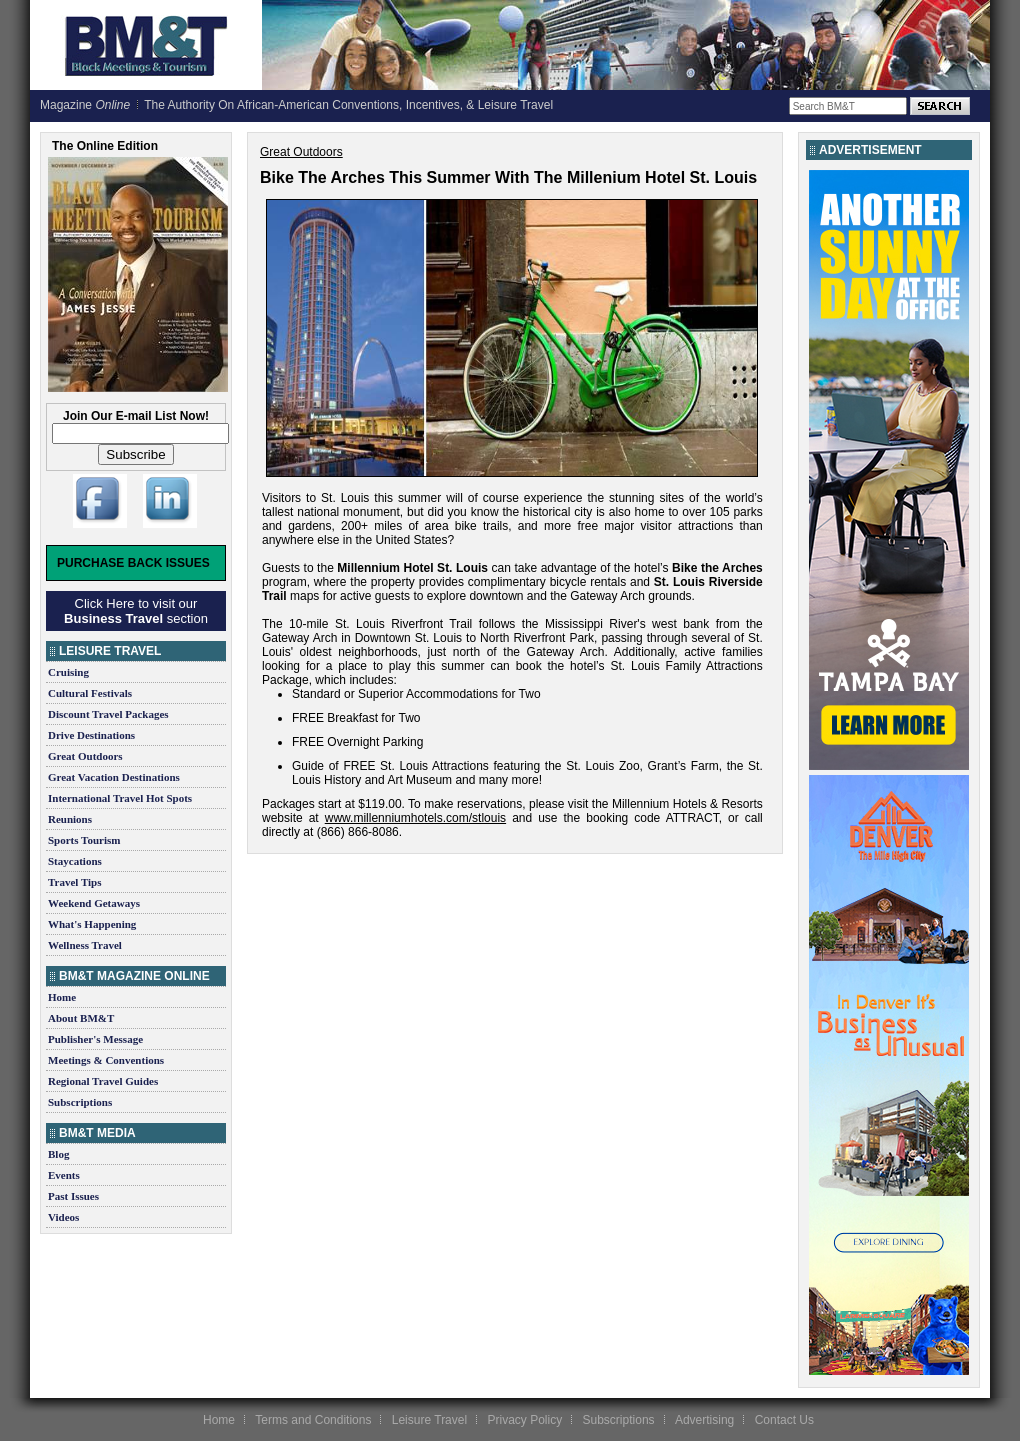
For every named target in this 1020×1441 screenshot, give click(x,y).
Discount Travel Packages (108, 714)
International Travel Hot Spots (120, 798)
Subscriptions (80, 1102)
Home (62, 997)
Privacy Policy (524, 1420)
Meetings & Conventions (106, 1060)
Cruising (68, 672)
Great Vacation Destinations (114, 777)
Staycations (75, 861)
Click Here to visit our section (136, 611)
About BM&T (81, 1018)
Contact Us (784, 1420)
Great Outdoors (85, 756)
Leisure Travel (429, 1420)
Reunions (70, 819)
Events (64, 1175)
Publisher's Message (95, 1039)
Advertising (704, 1420)
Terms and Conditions (313, 1420)
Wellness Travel (85, 945)
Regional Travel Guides (103, 1081)
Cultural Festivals (90, 693)
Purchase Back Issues (133, 563)
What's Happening (92, 924)
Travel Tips (75, 882)
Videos (63, 1217)
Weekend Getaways (94, 903)
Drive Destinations (91, 735)
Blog (58, 1154)
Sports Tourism (84, 840)
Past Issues (73, 1196)
